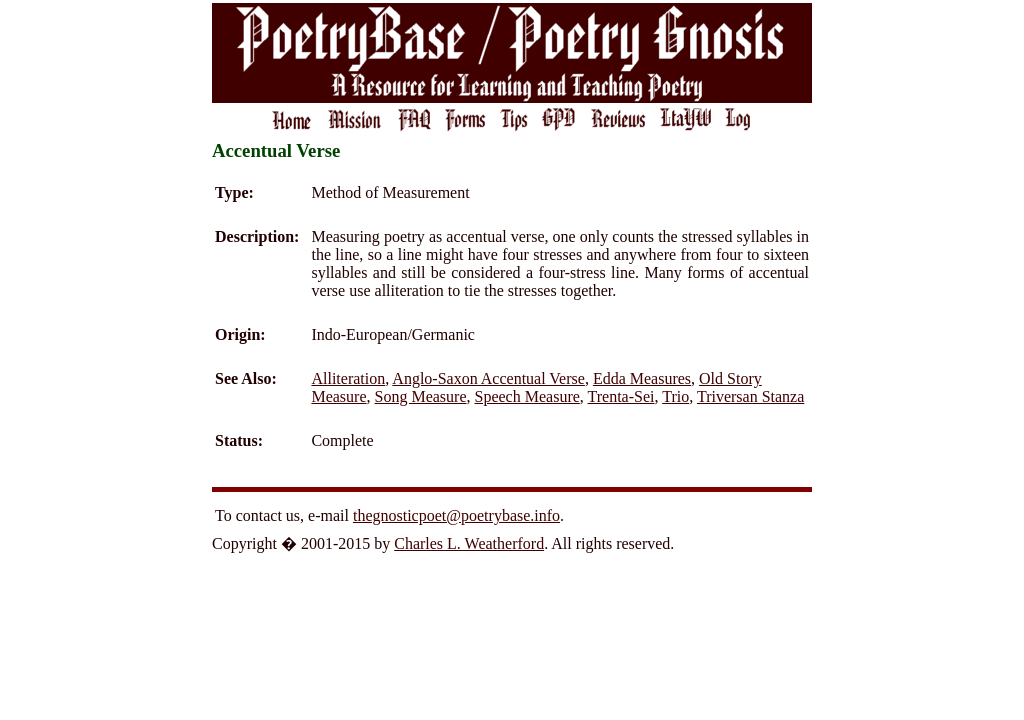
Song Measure (421, 396)
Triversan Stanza (750, 396)
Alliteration (348, 378)
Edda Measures (642, 378)
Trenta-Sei (621, 396)
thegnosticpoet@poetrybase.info (456, 515)
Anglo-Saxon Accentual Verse (488, 378)
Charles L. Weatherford (469, 543)
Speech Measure (527, 396)
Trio (675, 396)
